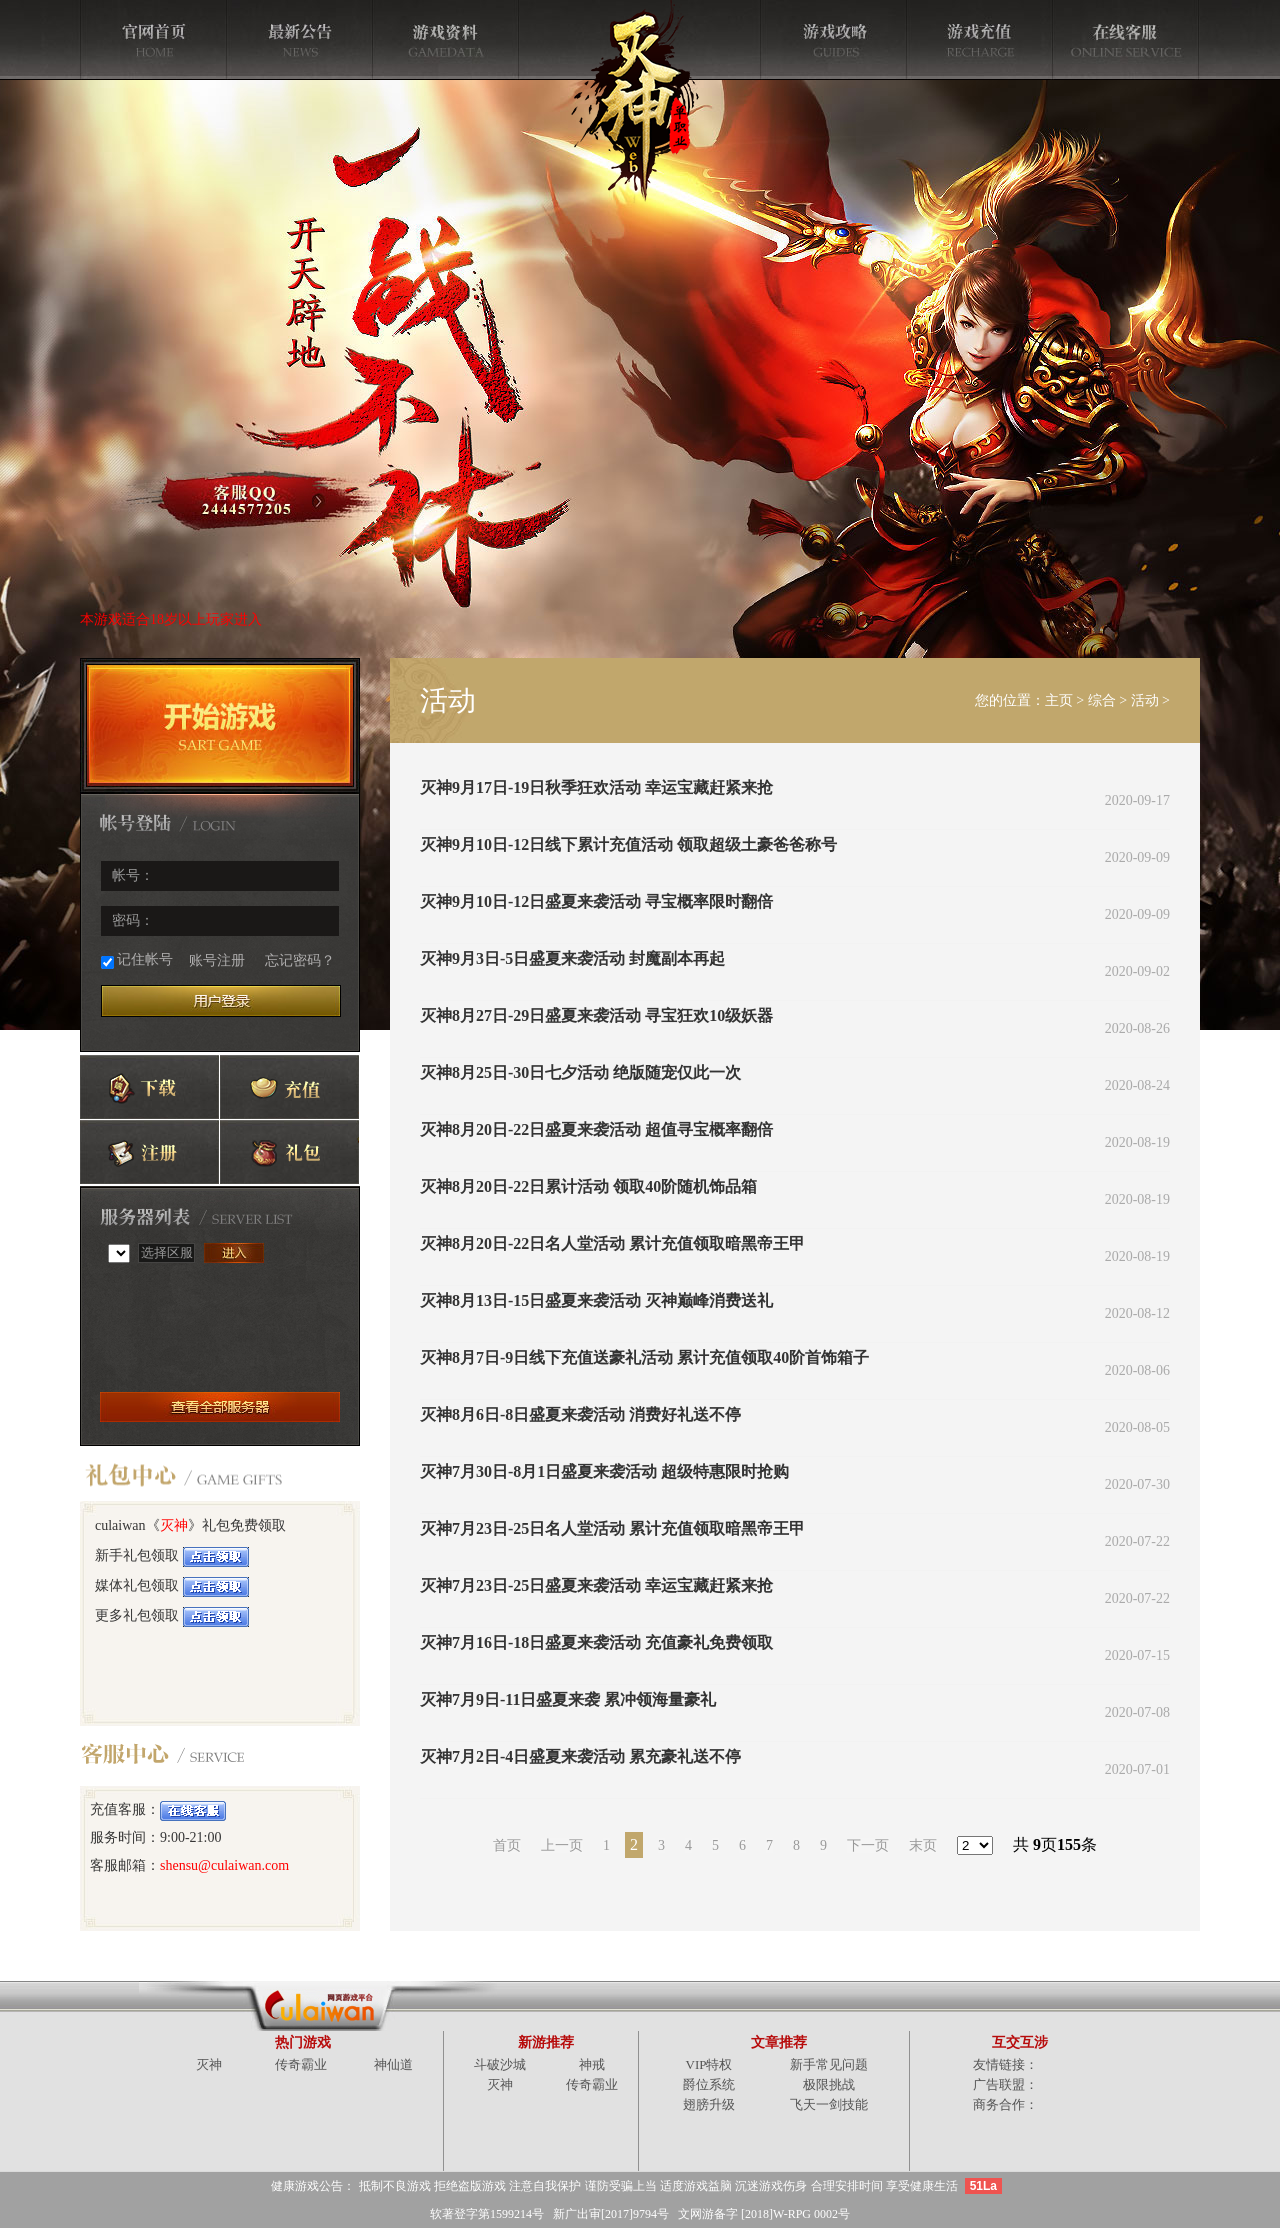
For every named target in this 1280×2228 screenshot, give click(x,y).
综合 (1102, 700)
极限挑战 (829, 2084)
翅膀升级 (709, 2104)
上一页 (562, 1845)
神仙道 (393, 2064)
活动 (1145, 700)
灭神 (174, 1525)
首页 (507, 1845)
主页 (1059, 700)
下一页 (868, 1845)
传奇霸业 (301, 2064)
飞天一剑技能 (829, 2104)
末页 (923, 1845)
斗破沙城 (500, 2064)
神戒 (592, 2064)
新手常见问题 (829, 2064)
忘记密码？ (300, 960)
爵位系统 (709, 2084)
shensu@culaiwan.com (224, 1865)
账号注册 (217, 960)
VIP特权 (709, 2064)
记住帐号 (137, 960)
